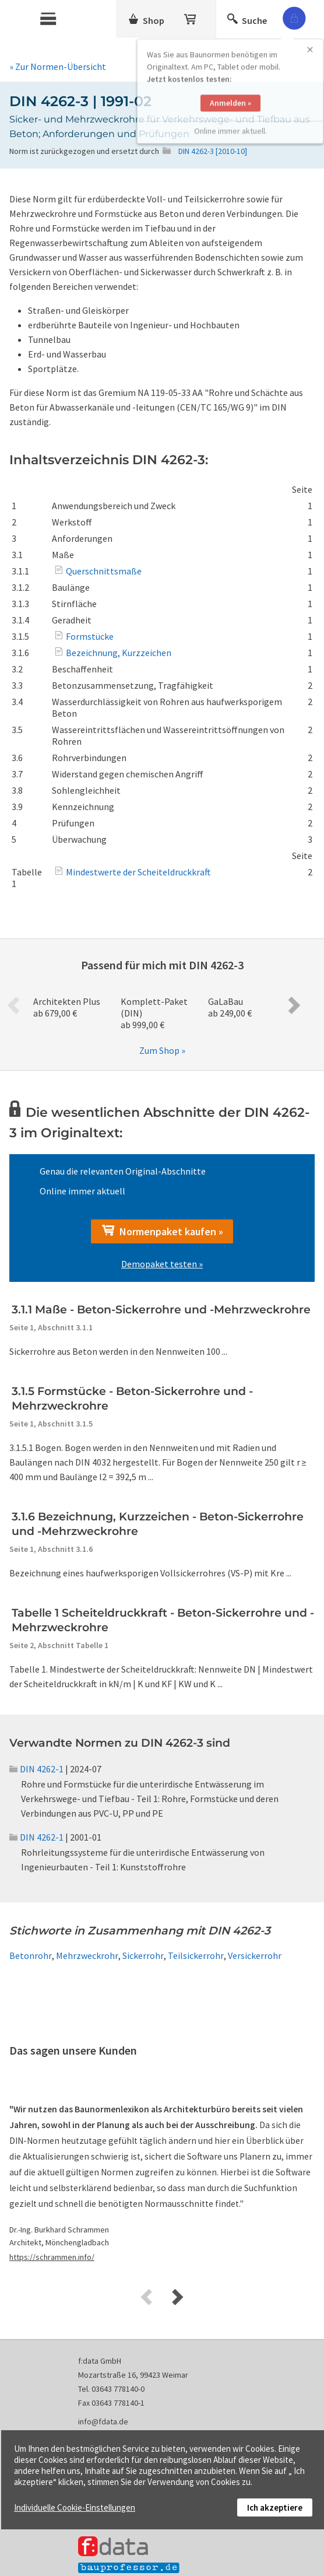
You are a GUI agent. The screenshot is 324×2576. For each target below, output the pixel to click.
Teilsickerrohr (196, 1955)
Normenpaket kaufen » (162, 1231)
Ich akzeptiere (274, 2507)
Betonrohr (30, 1955)
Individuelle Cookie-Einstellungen (74, 2507)
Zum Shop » (162, 1050)
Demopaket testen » (162, 1264)
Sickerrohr (143, 1955)
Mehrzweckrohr (87, 1955)
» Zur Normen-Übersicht (57, 66)
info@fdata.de (103, 2421)
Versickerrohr (254, 1955)
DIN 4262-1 (36, 1769)
